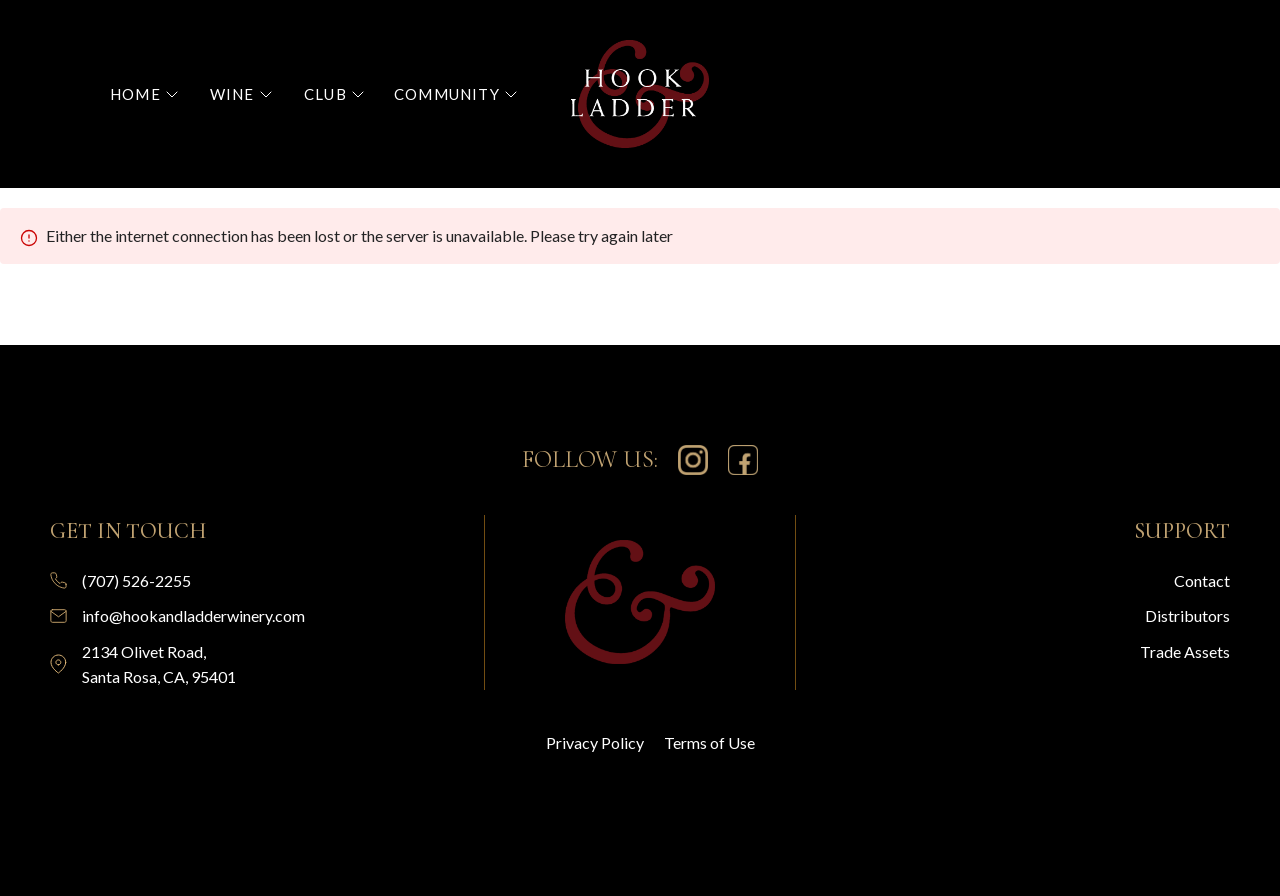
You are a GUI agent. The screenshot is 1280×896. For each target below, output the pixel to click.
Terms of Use (709, 742)
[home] (640, 94)
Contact (1202, 580)
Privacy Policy (595, 742)
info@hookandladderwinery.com (193, 615)
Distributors (1187, 615)
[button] (144, 94)
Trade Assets (1185, 651)
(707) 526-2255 (136, 580)
